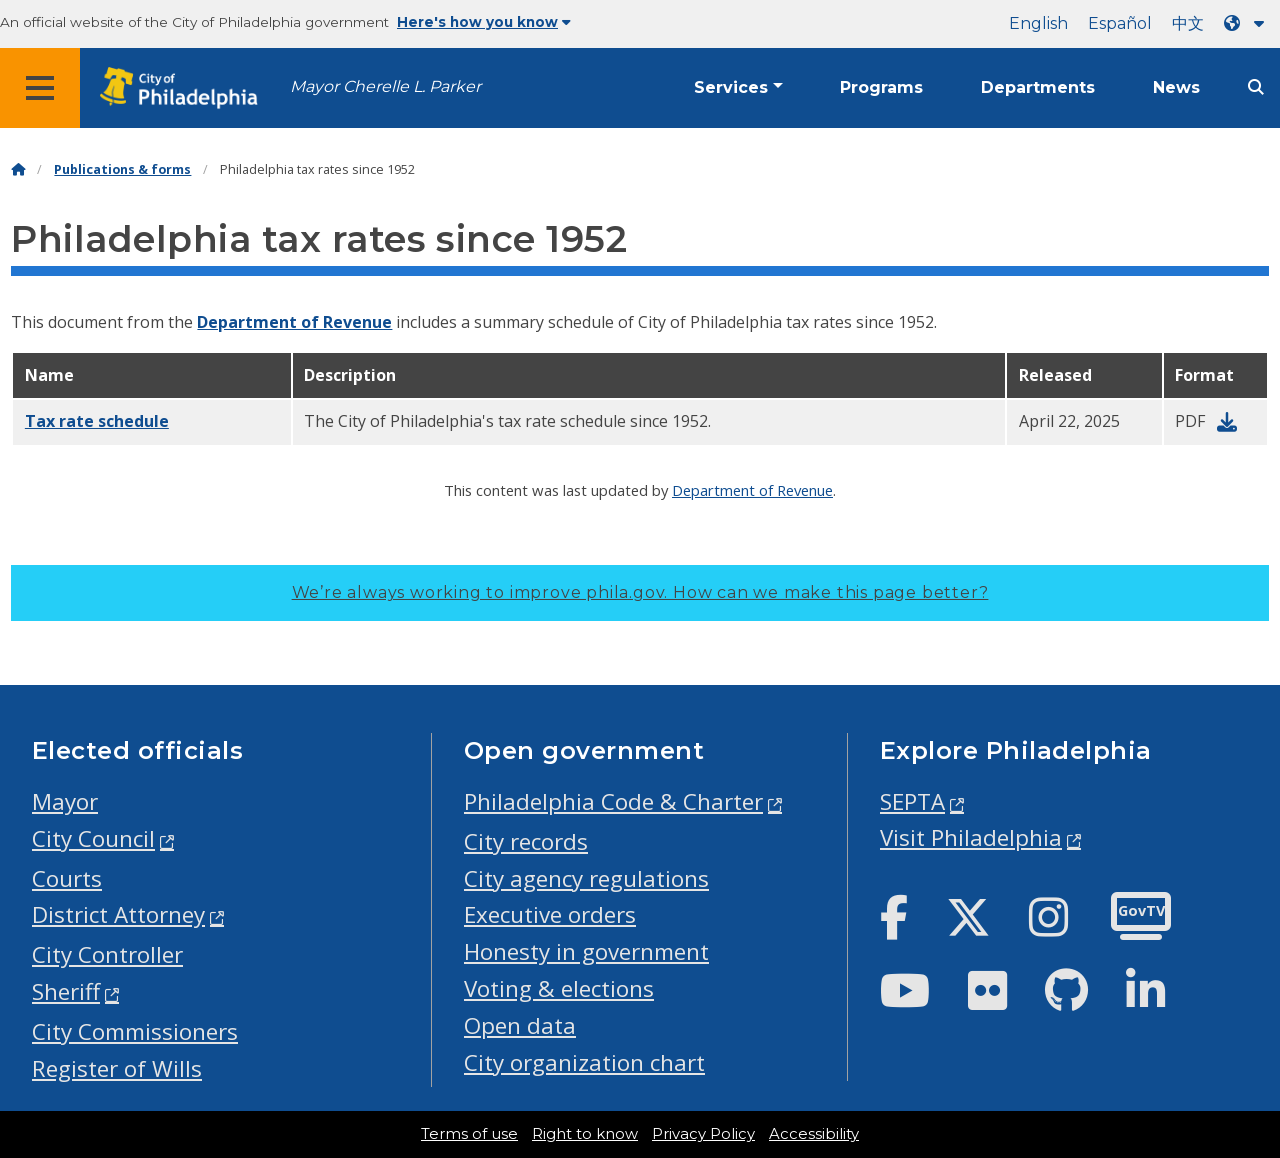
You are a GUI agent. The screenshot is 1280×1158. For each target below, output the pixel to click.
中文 (1188, 23)
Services (731, 87)
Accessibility (814, 1134)
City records (526, 841)
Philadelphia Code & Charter (613, 801)
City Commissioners (135, 1031)
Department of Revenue (294, 322)
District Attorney (118, 914)
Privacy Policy (703, 1134)
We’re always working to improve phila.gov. (640, 592)
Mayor (65, 801)
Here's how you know (484, 22)
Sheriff (66, 991)
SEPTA (912, 801)
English (1038, 23)
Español (1120, 23)
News (1176, 87)
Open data (520, 1025)
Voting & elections (559, 988)
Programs (881, 87)
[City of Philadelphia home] (185, 88)
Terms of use (469, 1134)
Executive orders (550, 914)
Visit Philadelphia (971, 837)
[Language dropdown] (1248, 23)
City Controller (107, 954)
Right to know (585, 1134)
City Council (93, 838)
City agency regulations (586, 878)
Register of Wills (117, 1068)
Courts (67, 878)
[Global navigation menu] (40, 88)
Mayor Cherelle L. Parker (385, 86)
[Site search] (1256, 87)
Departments (1038, 87)
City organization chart (584, 1062)
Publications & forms (122, 169)
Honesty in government (586, 951)
